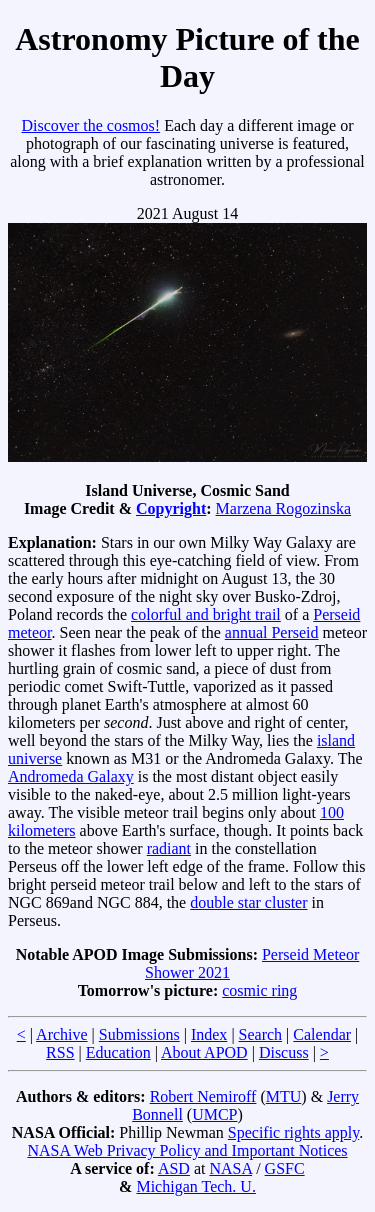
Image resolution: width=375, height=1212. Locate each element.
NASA (230, 1168)
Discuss (284, 1052)
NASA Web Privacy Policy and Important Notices (187, 1150)
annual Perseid (272, 632)
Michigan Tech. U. (195, 1186)
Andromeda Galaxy (71, 776)
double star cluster (248, 902)
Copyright (171, 508)
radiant (169, 848)
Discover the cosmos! (90, 125)
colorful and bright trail (206, 614)
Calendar (322, 1034)
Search (261, 1034)
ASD (174, 1168)
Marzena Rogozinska (284, 508)
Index (209, 1034)
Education (118, 1052)
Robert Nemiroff (203, 1096)
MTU (284, 1096)
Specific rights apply (293, 1132)
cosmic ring (259, 990)
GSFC (285, 1168)
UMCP (214, 1114)
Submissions (139, 1034)
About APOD (204, 1052)
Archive (62, 1034)
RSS (60, 1052)
